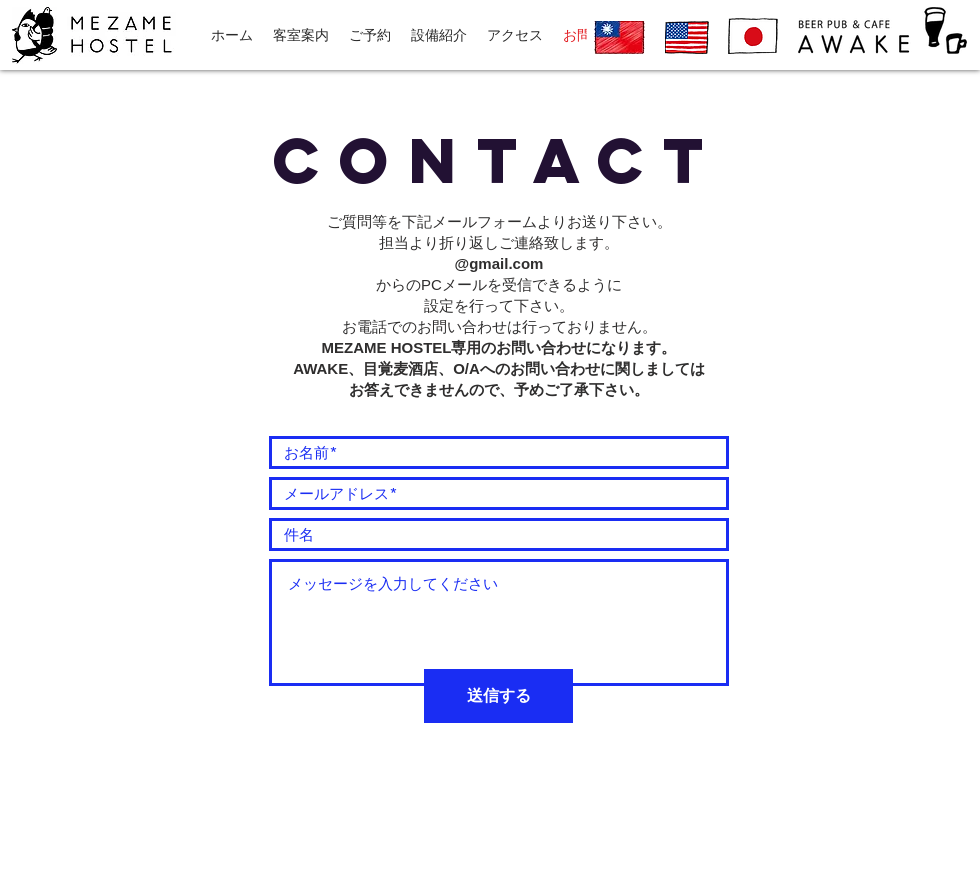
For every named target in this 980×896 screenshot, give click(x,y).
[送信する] (498, 696)
